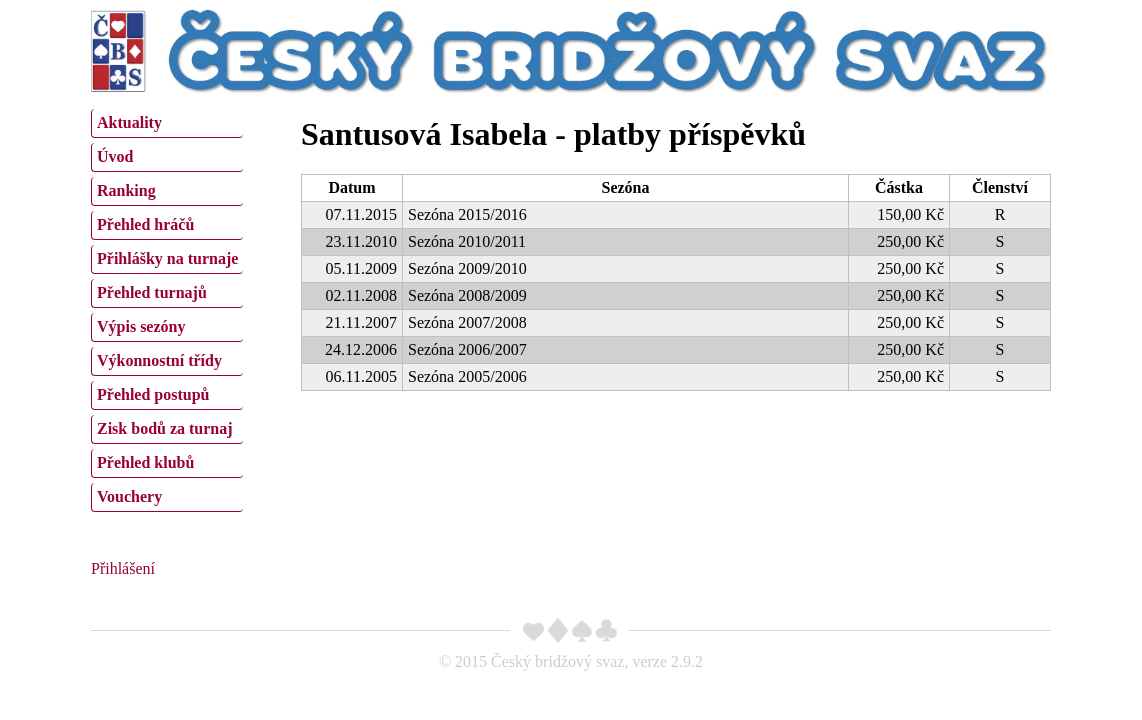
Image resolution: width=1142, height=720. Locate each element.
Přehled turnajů (152, 292)
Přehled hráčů (145, 224)
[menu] (167, 308)
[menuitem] (167, 123)
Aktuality (129, 122)
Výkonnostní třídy (159, 360)
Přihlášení (123, 568)
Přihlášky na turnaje (167, 258)
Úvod (115, 156)
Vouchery (129, 496)
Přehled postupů (153, 394)
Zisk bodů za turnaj (165, 428)
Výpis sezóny (141, 326)
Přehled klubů (145, 462)
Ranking (126, 190)
